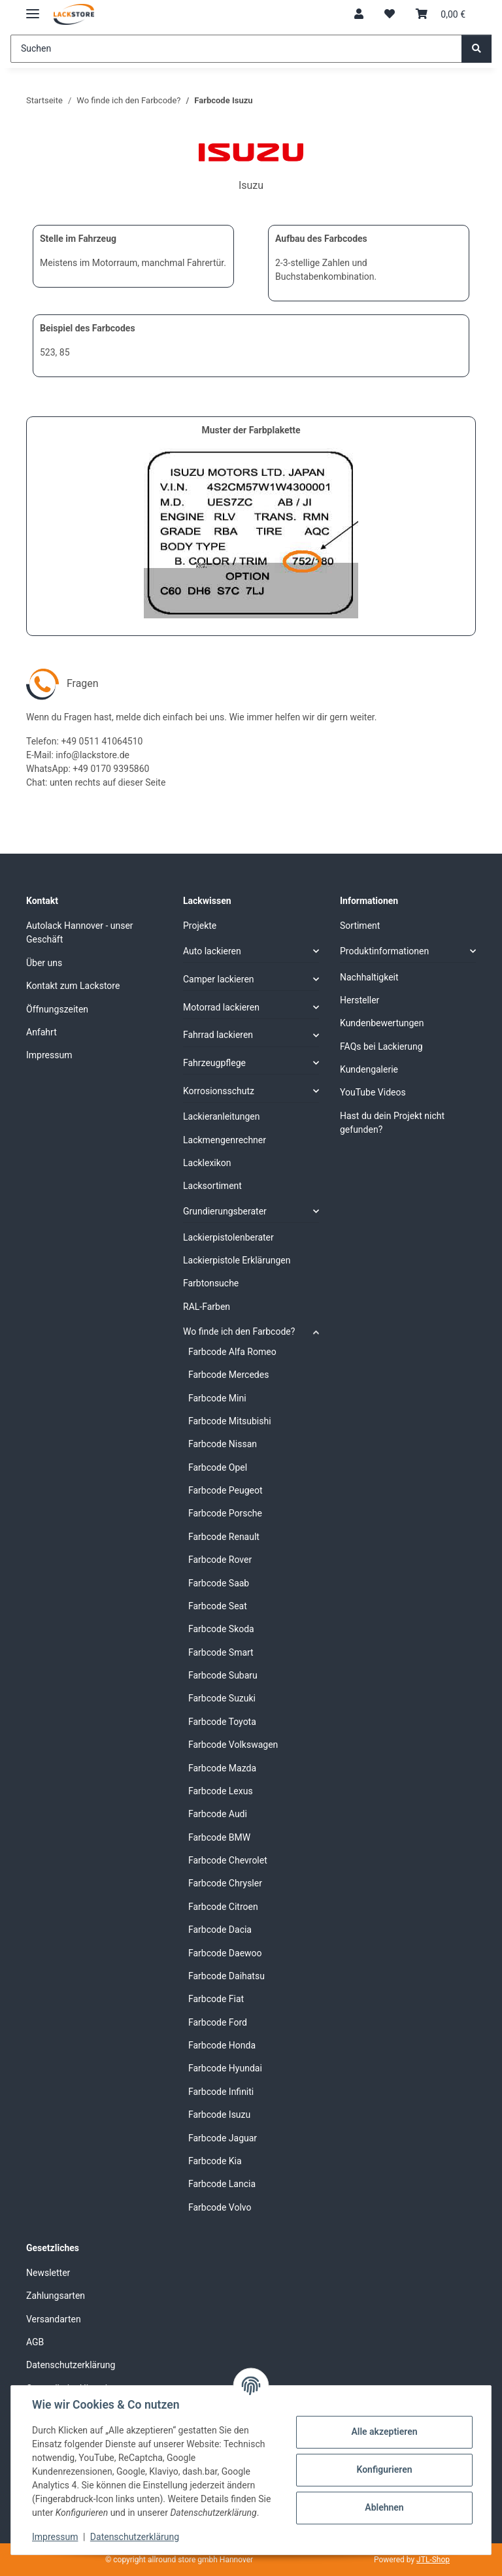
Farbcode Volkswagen (233, 1744)
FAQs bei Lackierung (381, 1046)
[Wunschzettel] (389, 14)
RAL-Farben (206, 1306)
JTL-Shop (433, 2559)
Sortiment (360, 925)
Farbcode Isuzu (219, 2114)
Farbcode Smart (221, 1652)
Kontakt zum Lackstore (73, 985)
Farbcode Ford (217, 2022)
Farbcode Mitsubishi (229, 1421)
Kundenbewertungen (382, 1023)
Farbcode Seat (217, 1606)
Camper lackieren (218, 979)
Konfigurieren (384, 2469)
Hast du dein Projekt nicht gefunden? (392, 1123)
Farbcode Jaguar (222, 2138)
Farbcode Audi (217, 1814)
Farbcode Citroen (223, 1906)
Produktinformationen (384, 951)
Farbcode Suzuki (222, 1698)
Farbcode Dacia (220, 1929)
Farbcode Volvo (219, 2207)
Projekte (199, 925)
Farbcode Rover (220, 1559)
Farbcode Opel (217, 1467)
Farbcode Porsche (225, 1513)
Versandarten (53, 2319)
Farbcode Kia (215, 2161)
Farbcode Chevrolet (227, 1860)
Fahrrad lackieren (218, 1034)
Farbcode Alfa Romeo (232, 1352)
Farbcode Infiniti (221, 2091)
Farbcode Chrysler (225, 1883)
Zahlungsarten (55, 2295)
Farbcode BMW (219, 1837)
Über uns (44, 963)
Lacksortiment (212, 1185)
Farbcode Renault (223, 1536)
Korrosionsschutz (218, 1091)
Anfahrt (41, 1032)
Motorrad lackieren (221, 1007)
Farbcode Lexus (220, 1791)
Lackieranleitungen (221, 1116)
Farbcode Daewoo (225, 1953)
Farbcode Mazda (222, 1768)
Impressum (55, 2537)
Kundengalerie (369, 1069)
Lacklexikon (207, 1163)
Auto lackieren (212, 951)
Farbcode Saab (218, 1583)
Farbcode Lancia (222, 2184)
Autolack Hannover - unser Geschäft (79, 932)
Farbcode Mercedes (228, 1374)
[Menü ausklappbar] (32, 8)
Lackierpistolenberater (228, 1237)
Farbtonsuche (211, 1283)
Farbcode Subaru (223, 1675)
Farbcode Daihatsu (226, 1976)
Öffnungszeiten (57, 1009)
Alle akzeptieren (384, 2431)
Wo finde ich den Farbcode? (239, 1331)
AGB (35, 2342)
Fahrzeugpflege (214, 1063)
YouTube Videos (373, 1092)
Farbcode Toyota (222, 1721)
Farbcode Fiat (216, 1999)
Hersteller (359, 1000)
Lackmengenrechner (224, 1140)
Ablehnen (384, 2507)
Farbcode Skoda (221, 1629)
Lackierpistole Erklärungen (236, 1260)
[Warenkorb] (440, 14)
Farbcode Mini (217, 1398)
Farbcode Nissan (222, 1444)
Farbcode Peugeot (225, 1490)
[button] (359, 14)
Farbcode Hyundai (225, 2068)
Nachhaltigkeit (369, 977)
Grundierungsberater (225, 1211)
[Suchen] (236, 49)
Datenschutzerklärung (134, 2537)
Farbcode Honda (222, 2045)
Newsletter (48, 2272)
